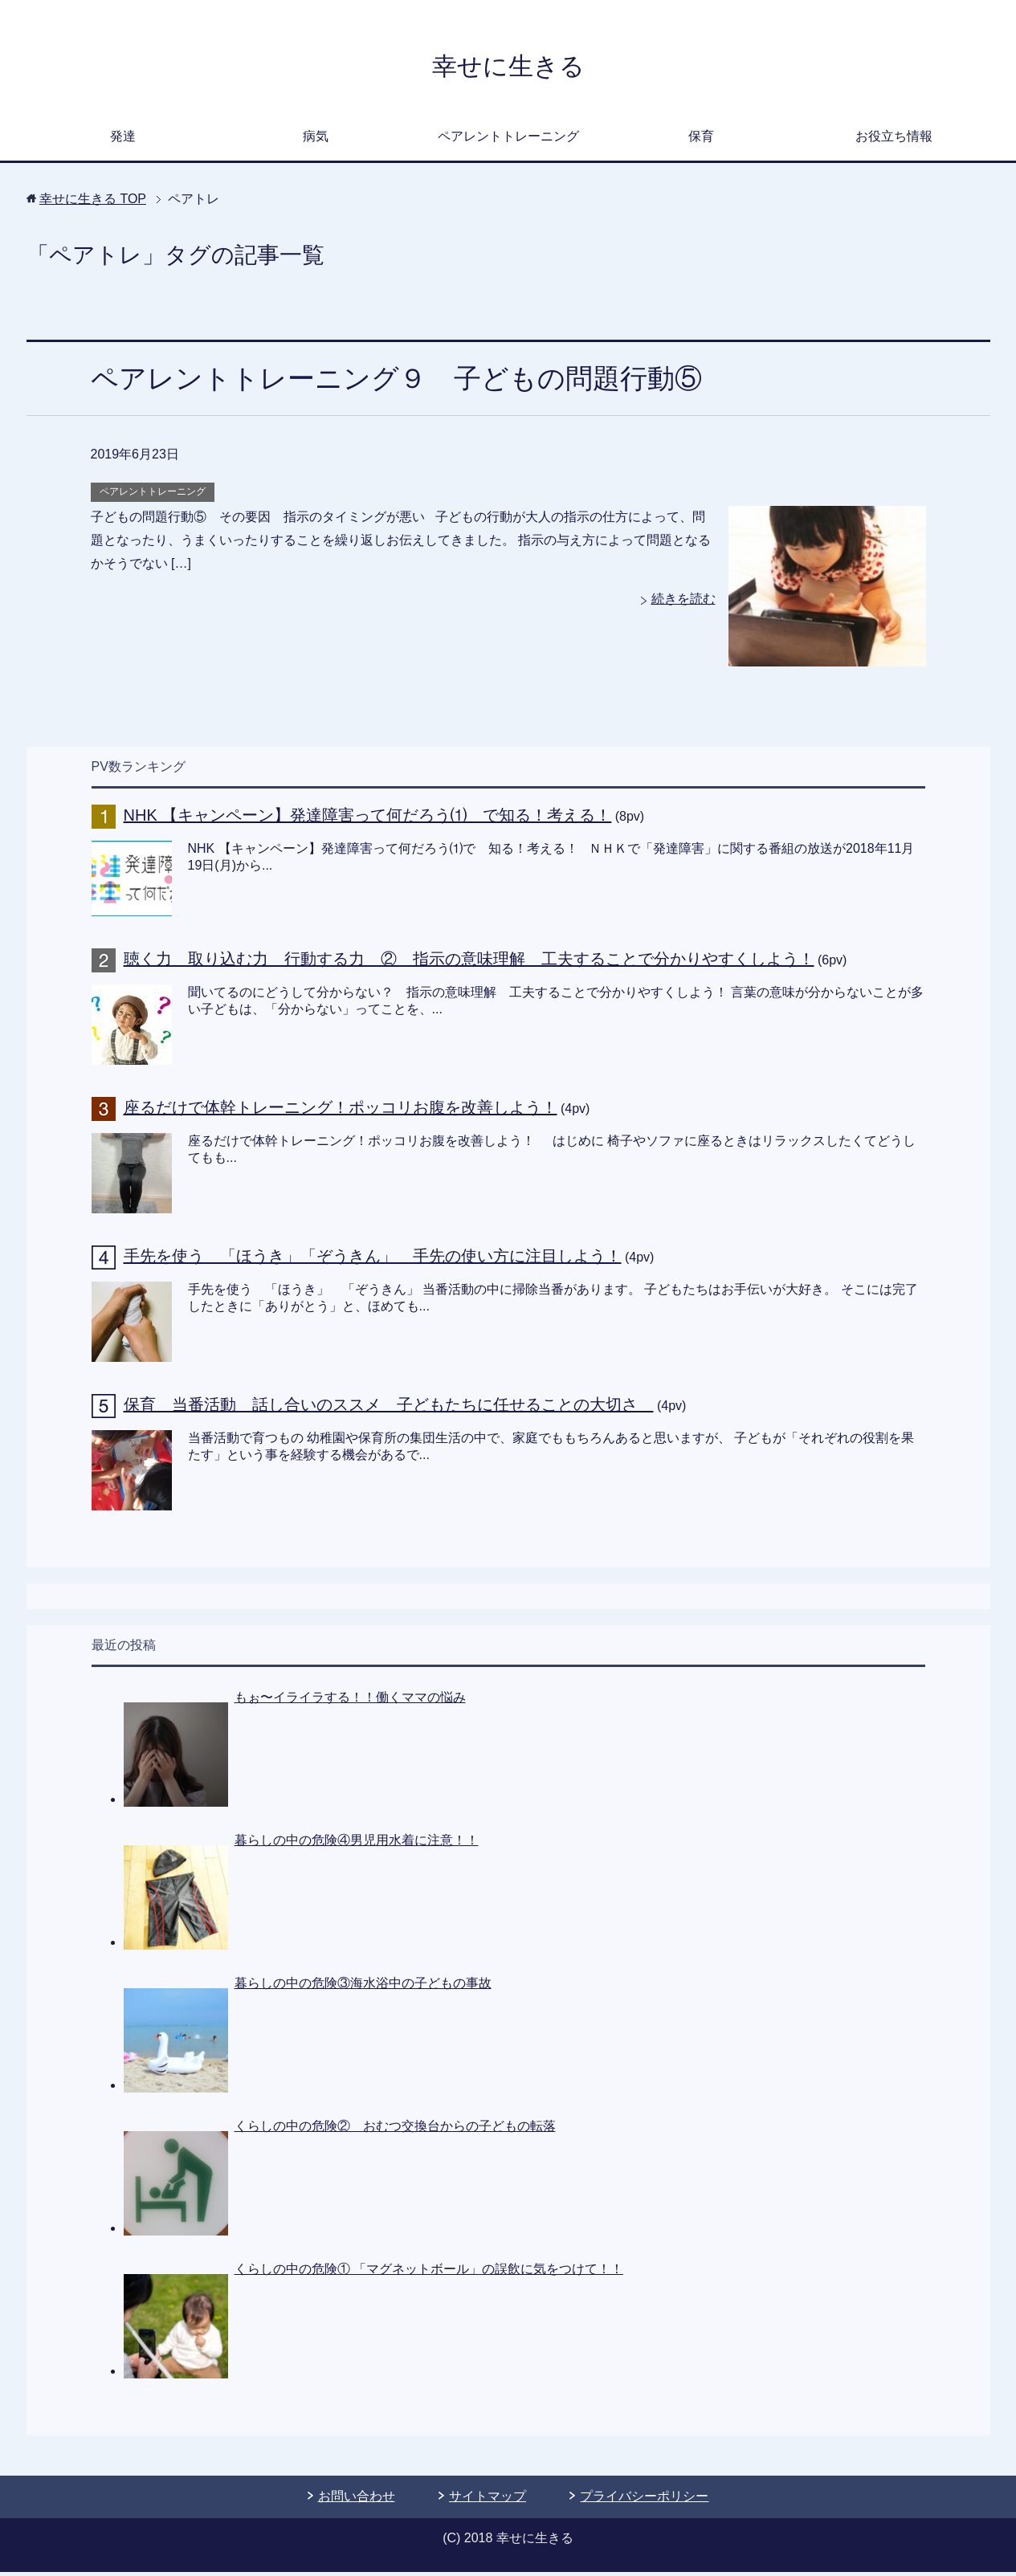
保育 (701, 140)
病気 (315, 140)
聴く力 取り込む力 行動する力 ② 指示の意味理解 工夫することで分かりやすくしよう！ (469, 963)
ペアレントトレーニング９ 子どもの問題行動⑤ (396, 382)
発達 (123, 140)
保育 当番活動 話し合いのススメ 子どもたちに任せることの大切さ (389, 1408)
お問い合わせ (356, 2500)
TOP (92, 203)
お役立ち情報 (893, 140)
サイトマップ (487, 2500)
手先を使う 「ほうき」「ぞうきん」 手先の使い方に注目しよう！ (373, 1260)
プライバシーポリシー (644, 2500)
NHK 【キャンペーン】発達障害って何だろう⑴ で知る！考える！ (368, 819)
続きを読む (683, 602)
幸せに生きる (508, 67)
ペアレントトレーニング (508, 140)
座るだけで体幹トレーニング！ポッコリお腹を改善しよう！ (340, 1111)
